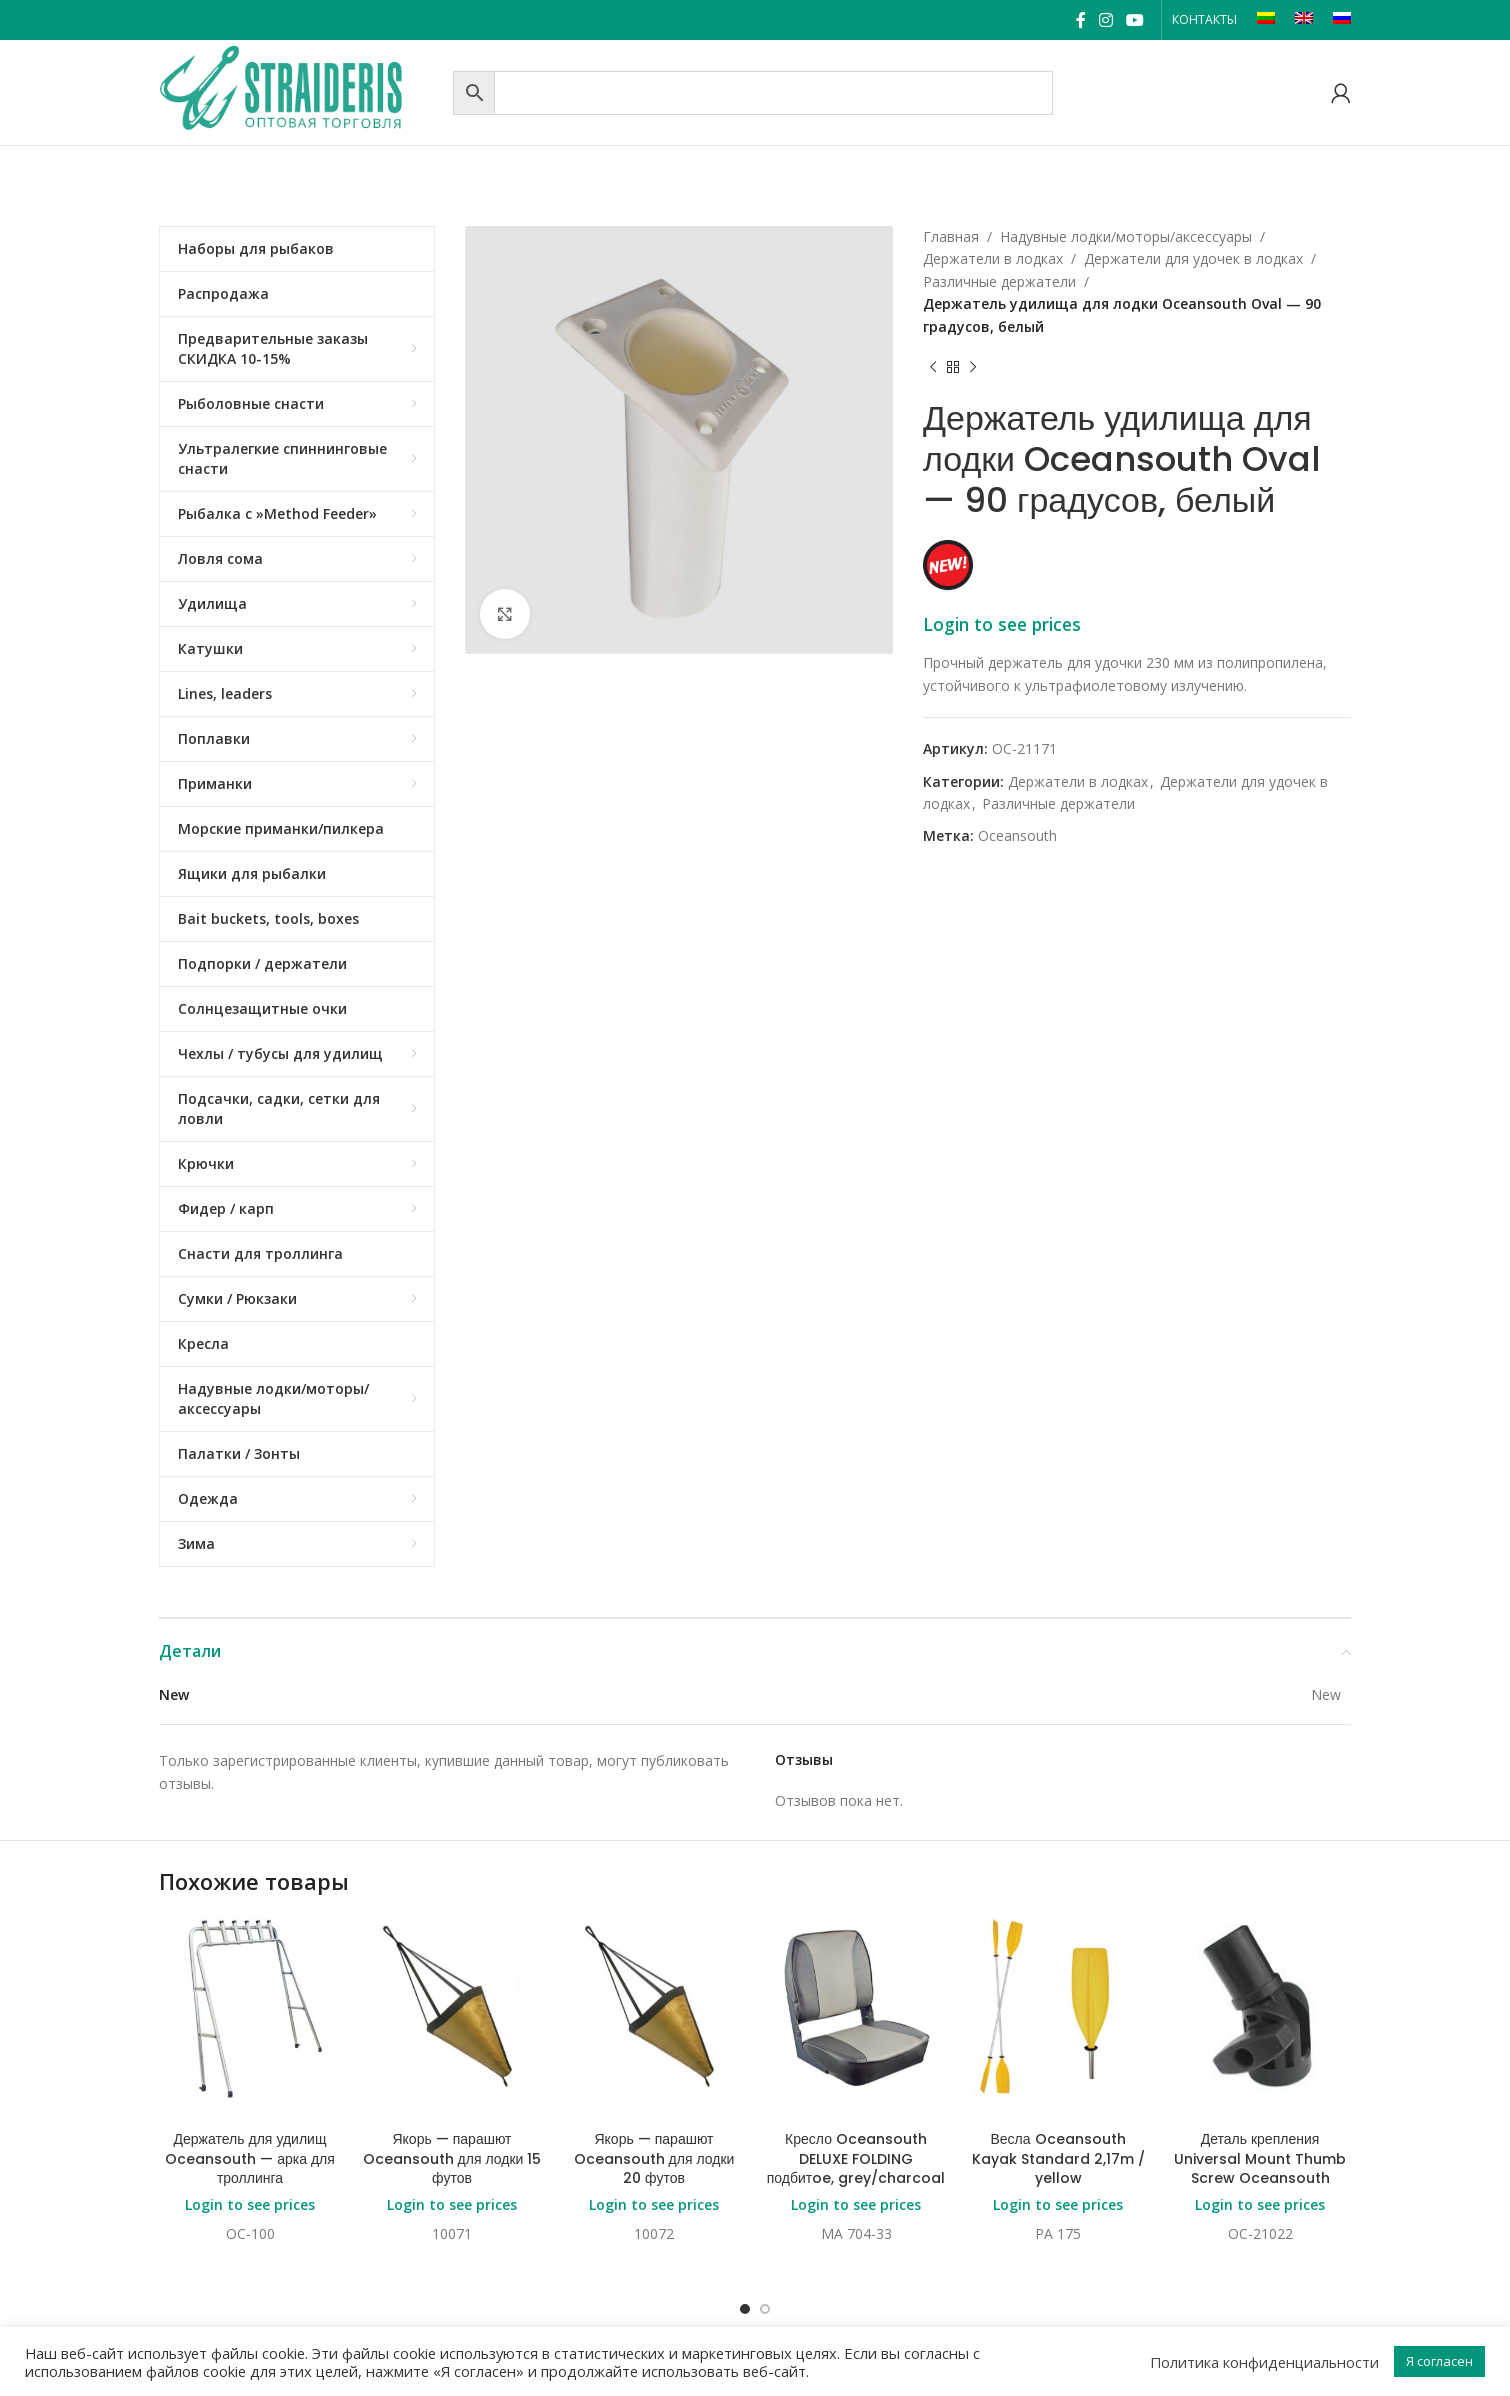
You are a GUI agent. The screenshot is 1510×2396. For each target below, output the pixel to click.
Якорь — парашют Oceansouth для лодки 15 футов (452, 2158)
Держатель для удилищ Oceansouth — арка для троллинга (250, 2158)
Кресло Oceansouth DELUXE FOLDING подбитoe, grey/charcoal (856, 2158)
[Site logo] (301, 90)
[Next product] (973, 368)
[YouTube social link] (1135, 20)
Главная (951, 236)
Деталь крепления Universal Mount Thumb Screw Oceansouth (1260, 2158)
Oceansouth (1017, 835)
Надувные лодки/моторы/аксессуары (1126, 236)
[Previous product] (933, 368)
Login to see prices (1002, 624)
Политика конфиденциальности (1264, 2362)
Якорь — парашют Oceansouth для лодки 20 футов (654, 2158)
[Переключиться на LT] (1266, 20)
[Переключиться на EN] (1304, 20)
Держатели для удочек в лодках (1193, 258)
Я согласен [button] (1439, 2361)
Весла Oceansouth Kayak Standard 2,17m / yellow (1058, 2158)
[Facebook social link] (1080, 20)
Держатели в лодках (993, 258)
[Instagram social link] (1105, 20)
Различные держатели (999, 281)
